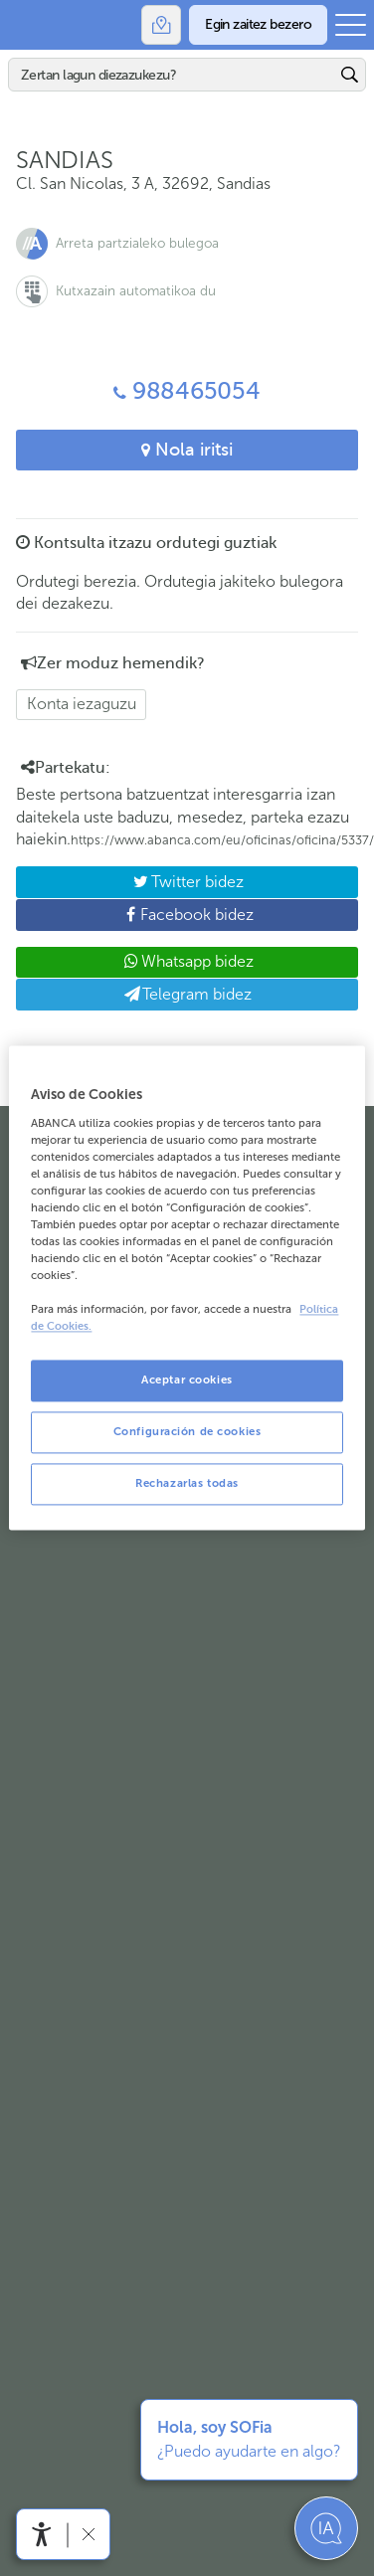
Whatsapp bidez (187, 961)
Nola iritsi (187, 450)
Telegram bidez (187, 994)
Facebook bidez (135, 918)
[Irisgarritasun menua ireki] (42, 2534)
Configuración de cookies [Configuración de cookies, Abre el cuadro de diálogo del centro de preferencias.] (187, 1432)
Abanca (25, 25)
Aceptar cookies (187, 1380)
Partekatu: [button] (65, 768)
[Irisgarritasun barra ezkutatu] (88, 2533)
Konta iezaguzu (81, 703)
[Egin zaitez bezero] (258, 25)
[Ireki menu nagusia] (350, 25)
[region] (186, 1287)
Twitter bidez (130, 885)
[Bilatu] (172, 75)
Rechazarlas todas (187, 1484)
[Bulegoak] (161, 25)
